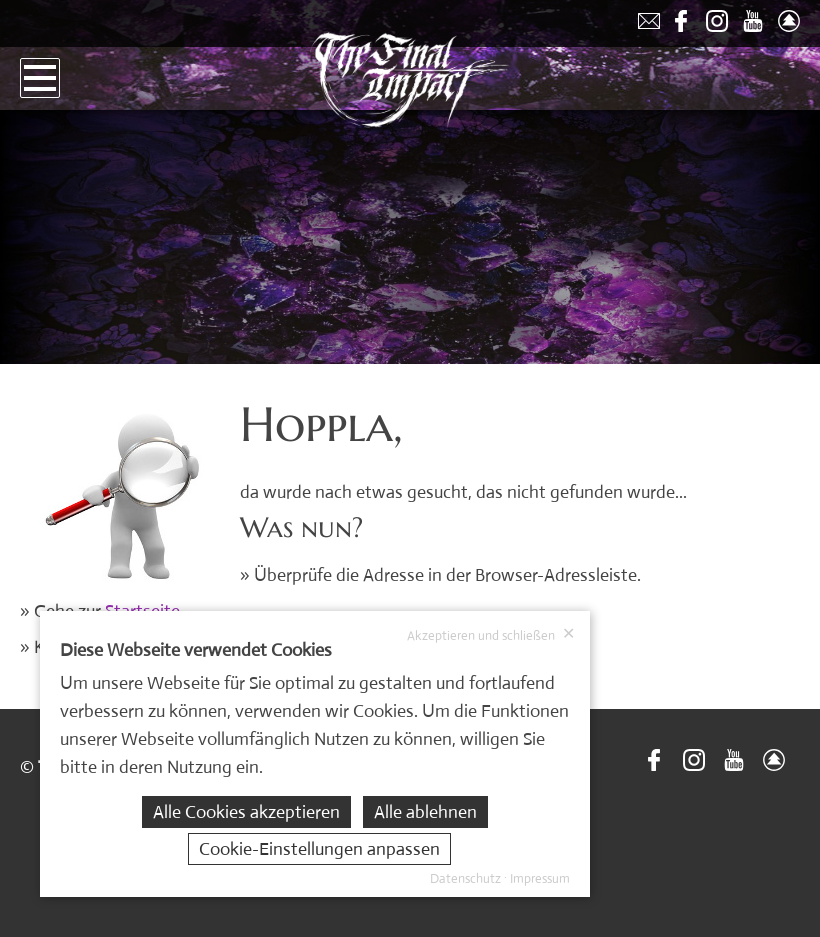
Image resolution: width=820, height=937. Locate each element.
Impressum (540, 878)
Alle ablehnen (425, 812)
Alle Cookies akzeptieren (246, 812)
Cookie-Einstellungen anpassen (319, 849)
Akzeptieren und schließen (491, 635)
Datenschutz (465, 878)
